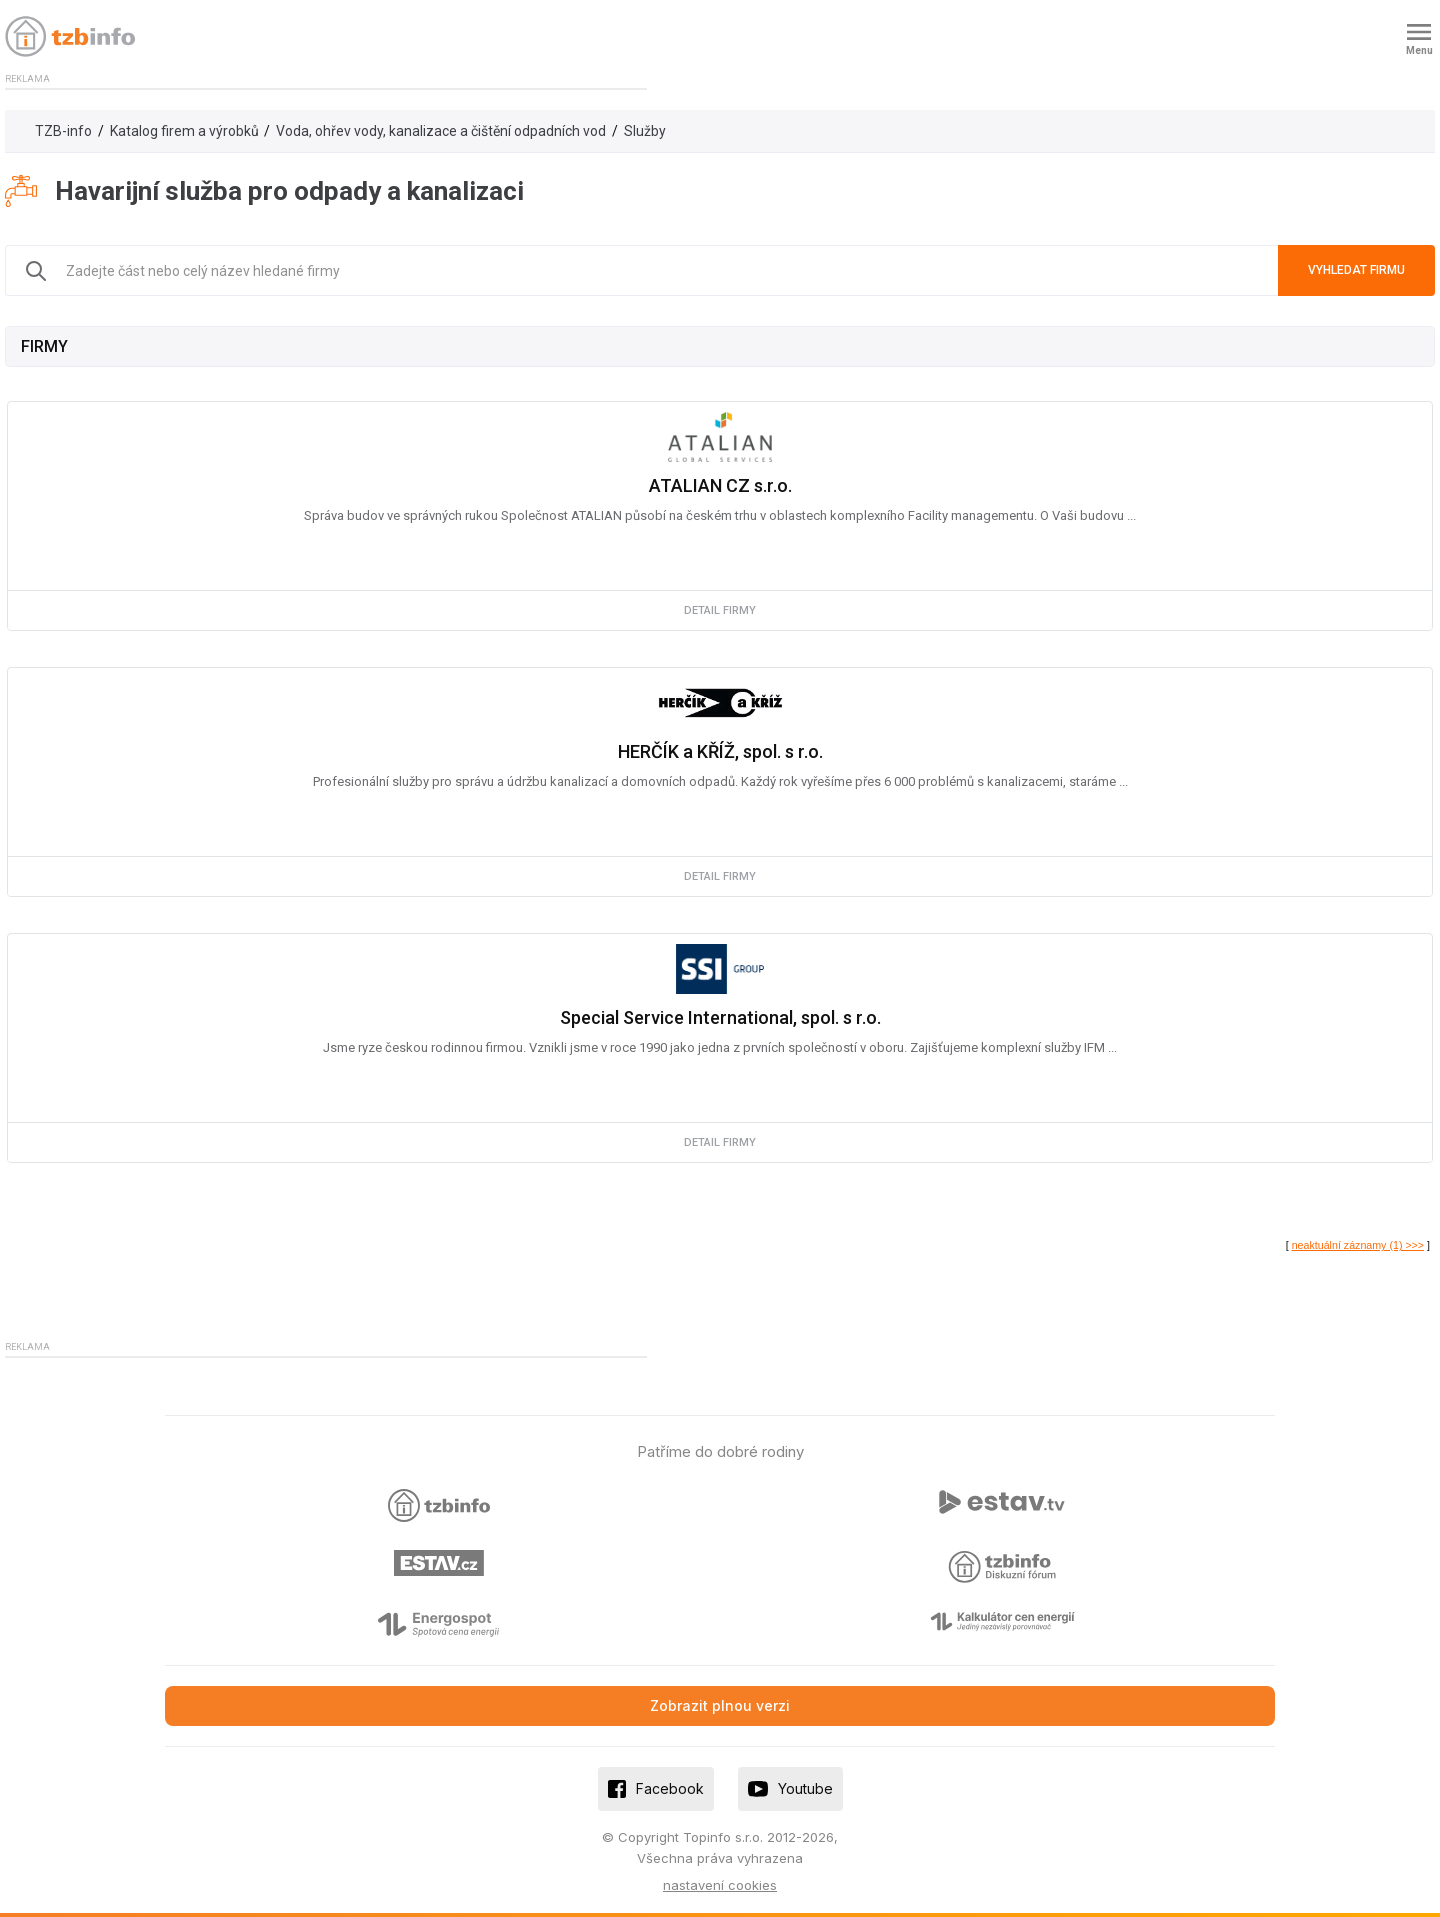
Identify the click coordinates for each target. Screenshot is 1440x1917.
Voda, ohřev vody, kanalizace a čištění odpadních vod (441, 131)
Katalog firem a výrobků (184, 131)
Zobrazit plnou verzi (720, 1705)
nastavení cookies (720, 1885)
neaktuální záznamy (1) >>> (1358, 1245)
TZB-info (63, 131)
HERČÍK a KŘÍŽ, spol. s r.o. (720, 751)
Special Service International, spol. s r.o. (720, 1017)
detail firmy (720, 610)
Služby (645, 131)
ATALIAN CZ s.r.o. (720, 485)
